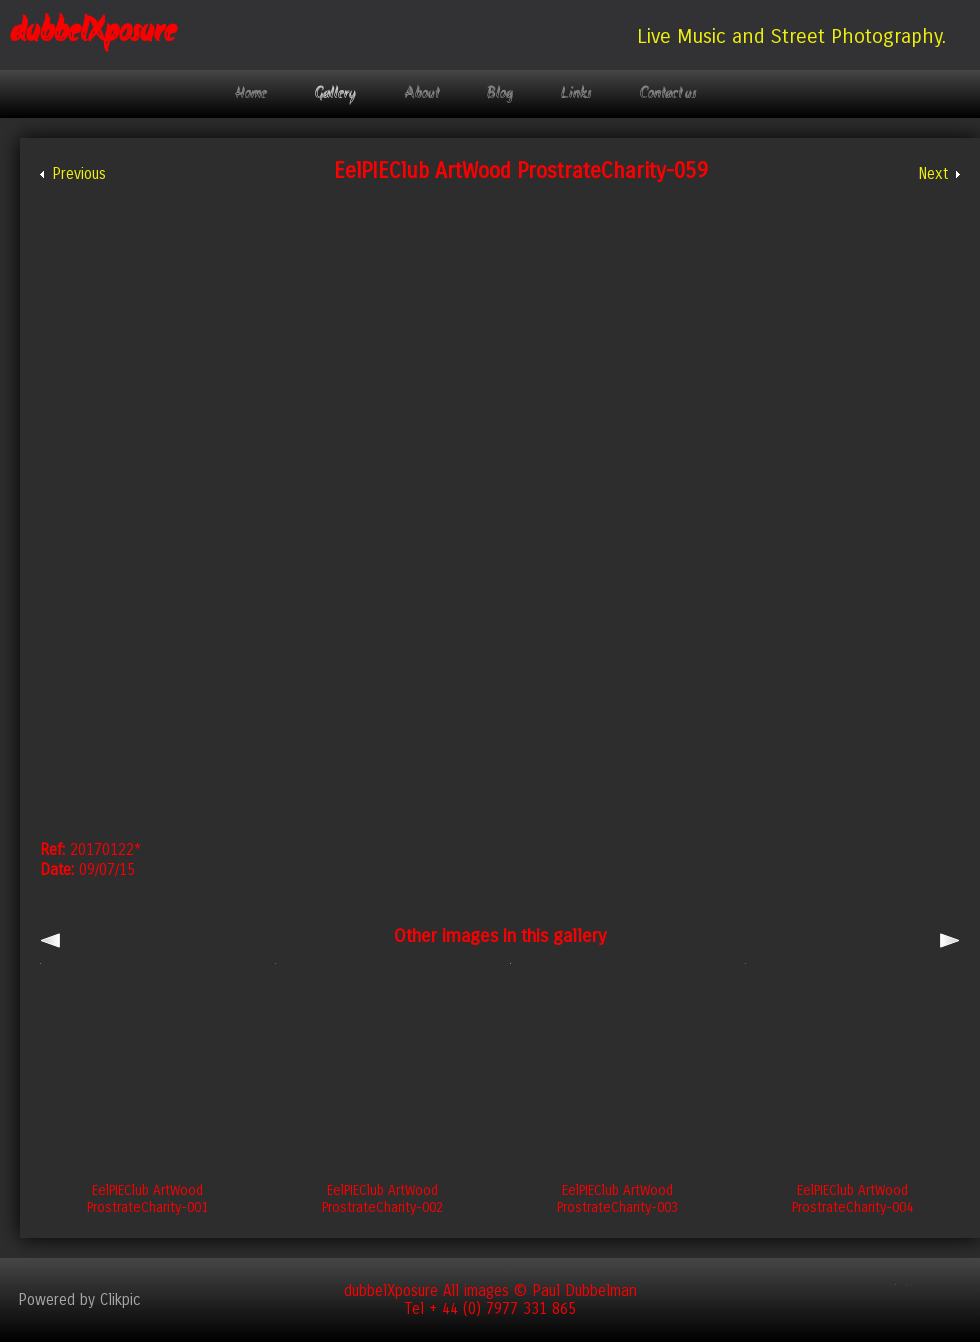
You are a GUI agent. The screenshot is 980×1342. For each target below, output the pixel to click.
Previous (79, 174)
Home (251, 93)
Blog (500, 93)
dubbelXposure (93, 33)
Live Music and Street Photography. (791, 36)
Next (933, 174)
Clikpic (120, 1300)
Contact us (668, 93)
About (421, 93)
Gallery (335, 93)
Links (576, 93)
